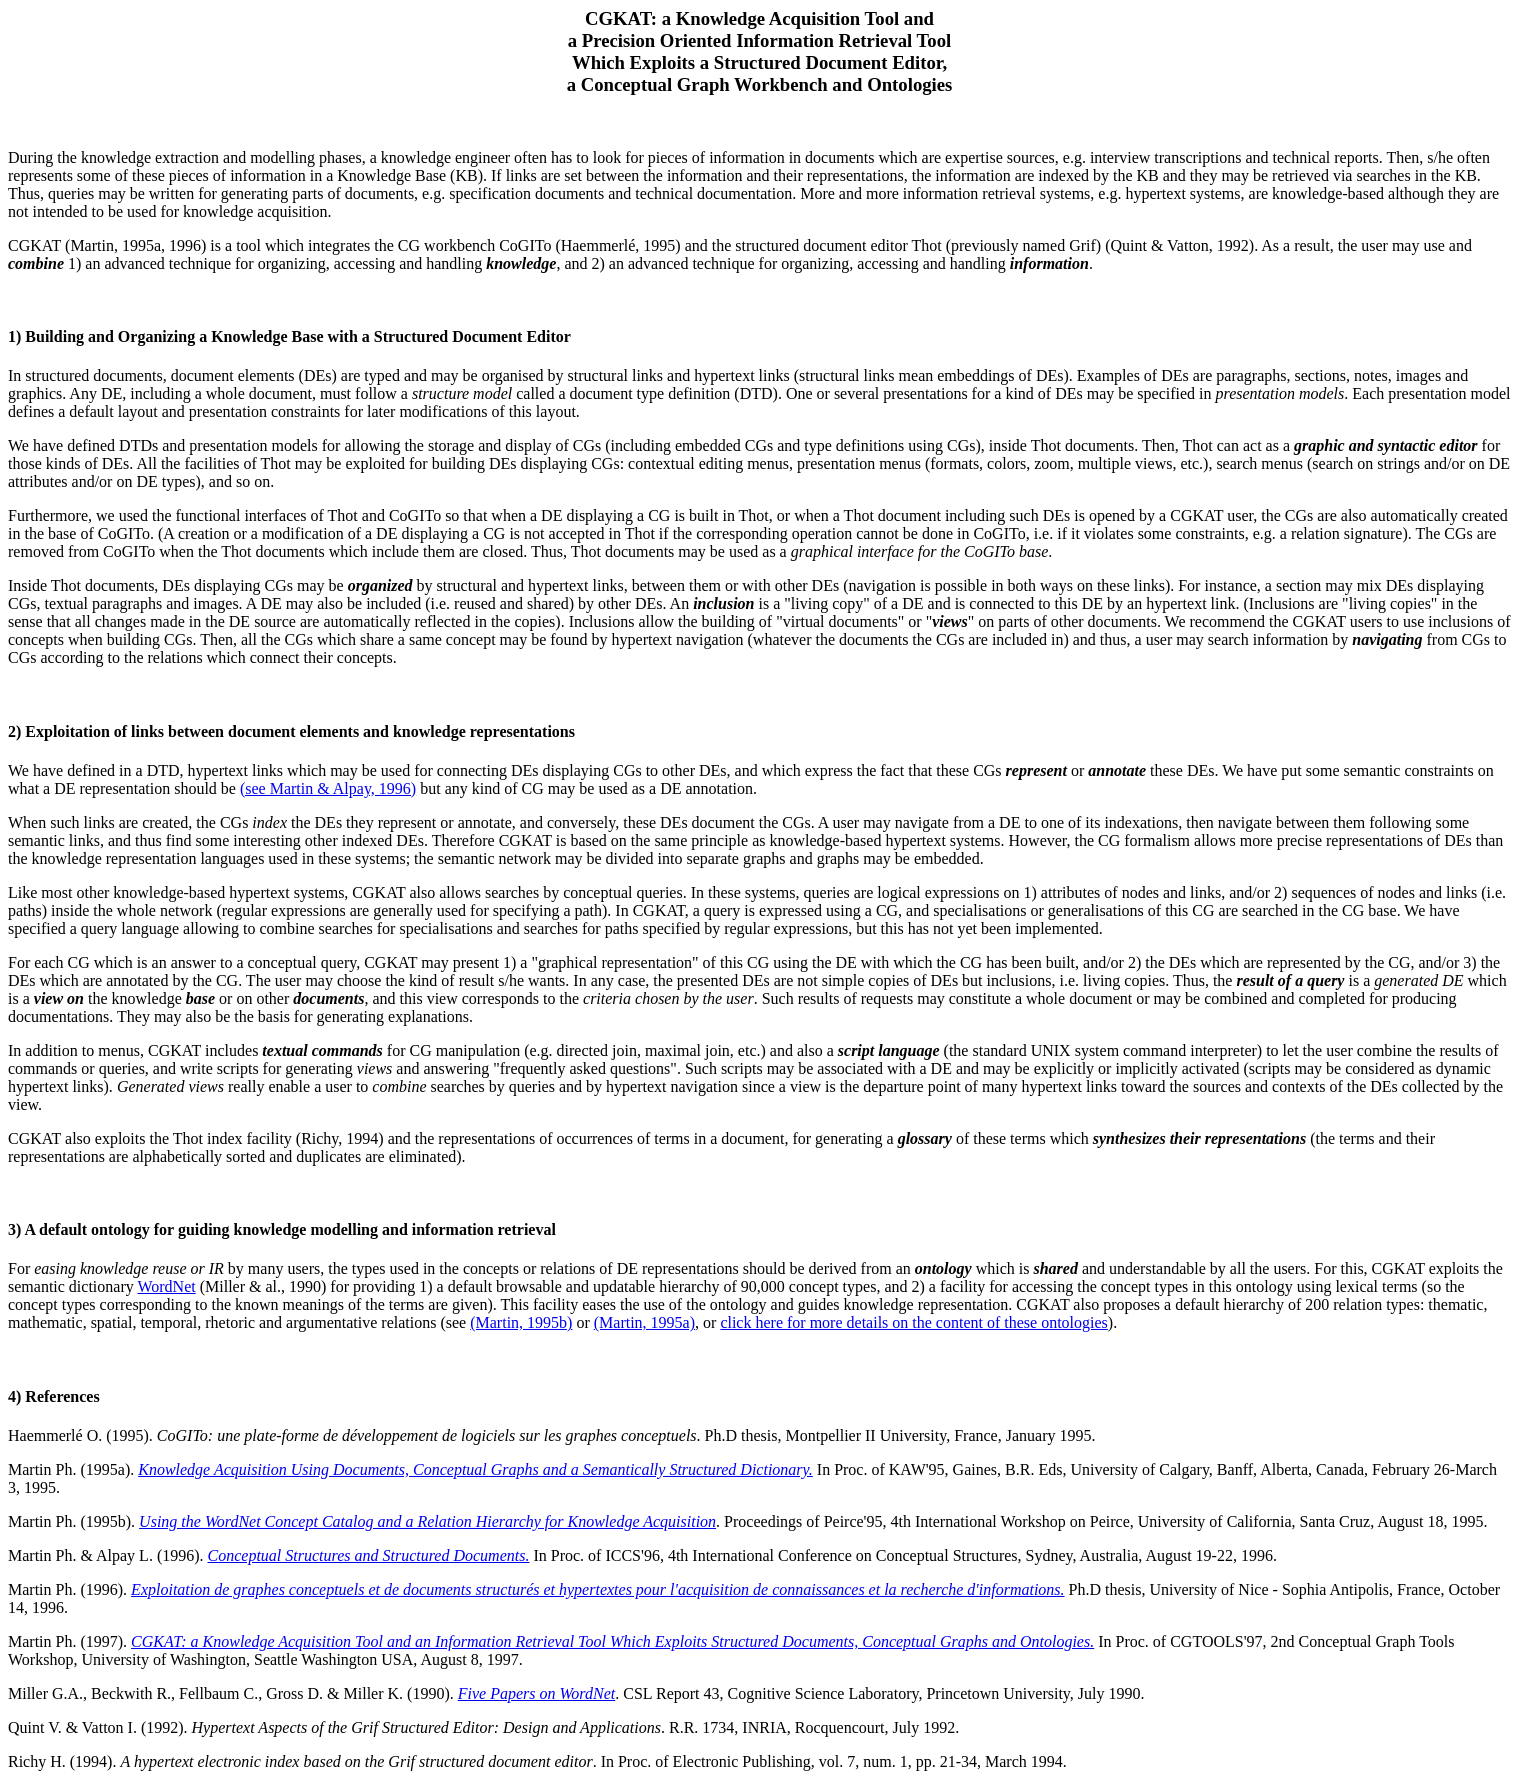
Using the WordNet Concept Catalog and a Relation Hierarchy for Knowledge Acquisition (427, 1521)
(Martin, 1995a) (644, 1322)
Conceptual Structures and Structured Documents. (369, 1555)
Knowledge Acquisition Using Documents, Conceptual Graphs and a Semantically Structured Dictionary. (475, 1469)
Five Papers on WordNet (536, 1693)
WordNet (166, 1286)
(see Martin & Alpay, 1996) (328, 788)
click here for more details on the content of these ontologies (913, 1322)
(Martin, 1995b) (521, 1322)
